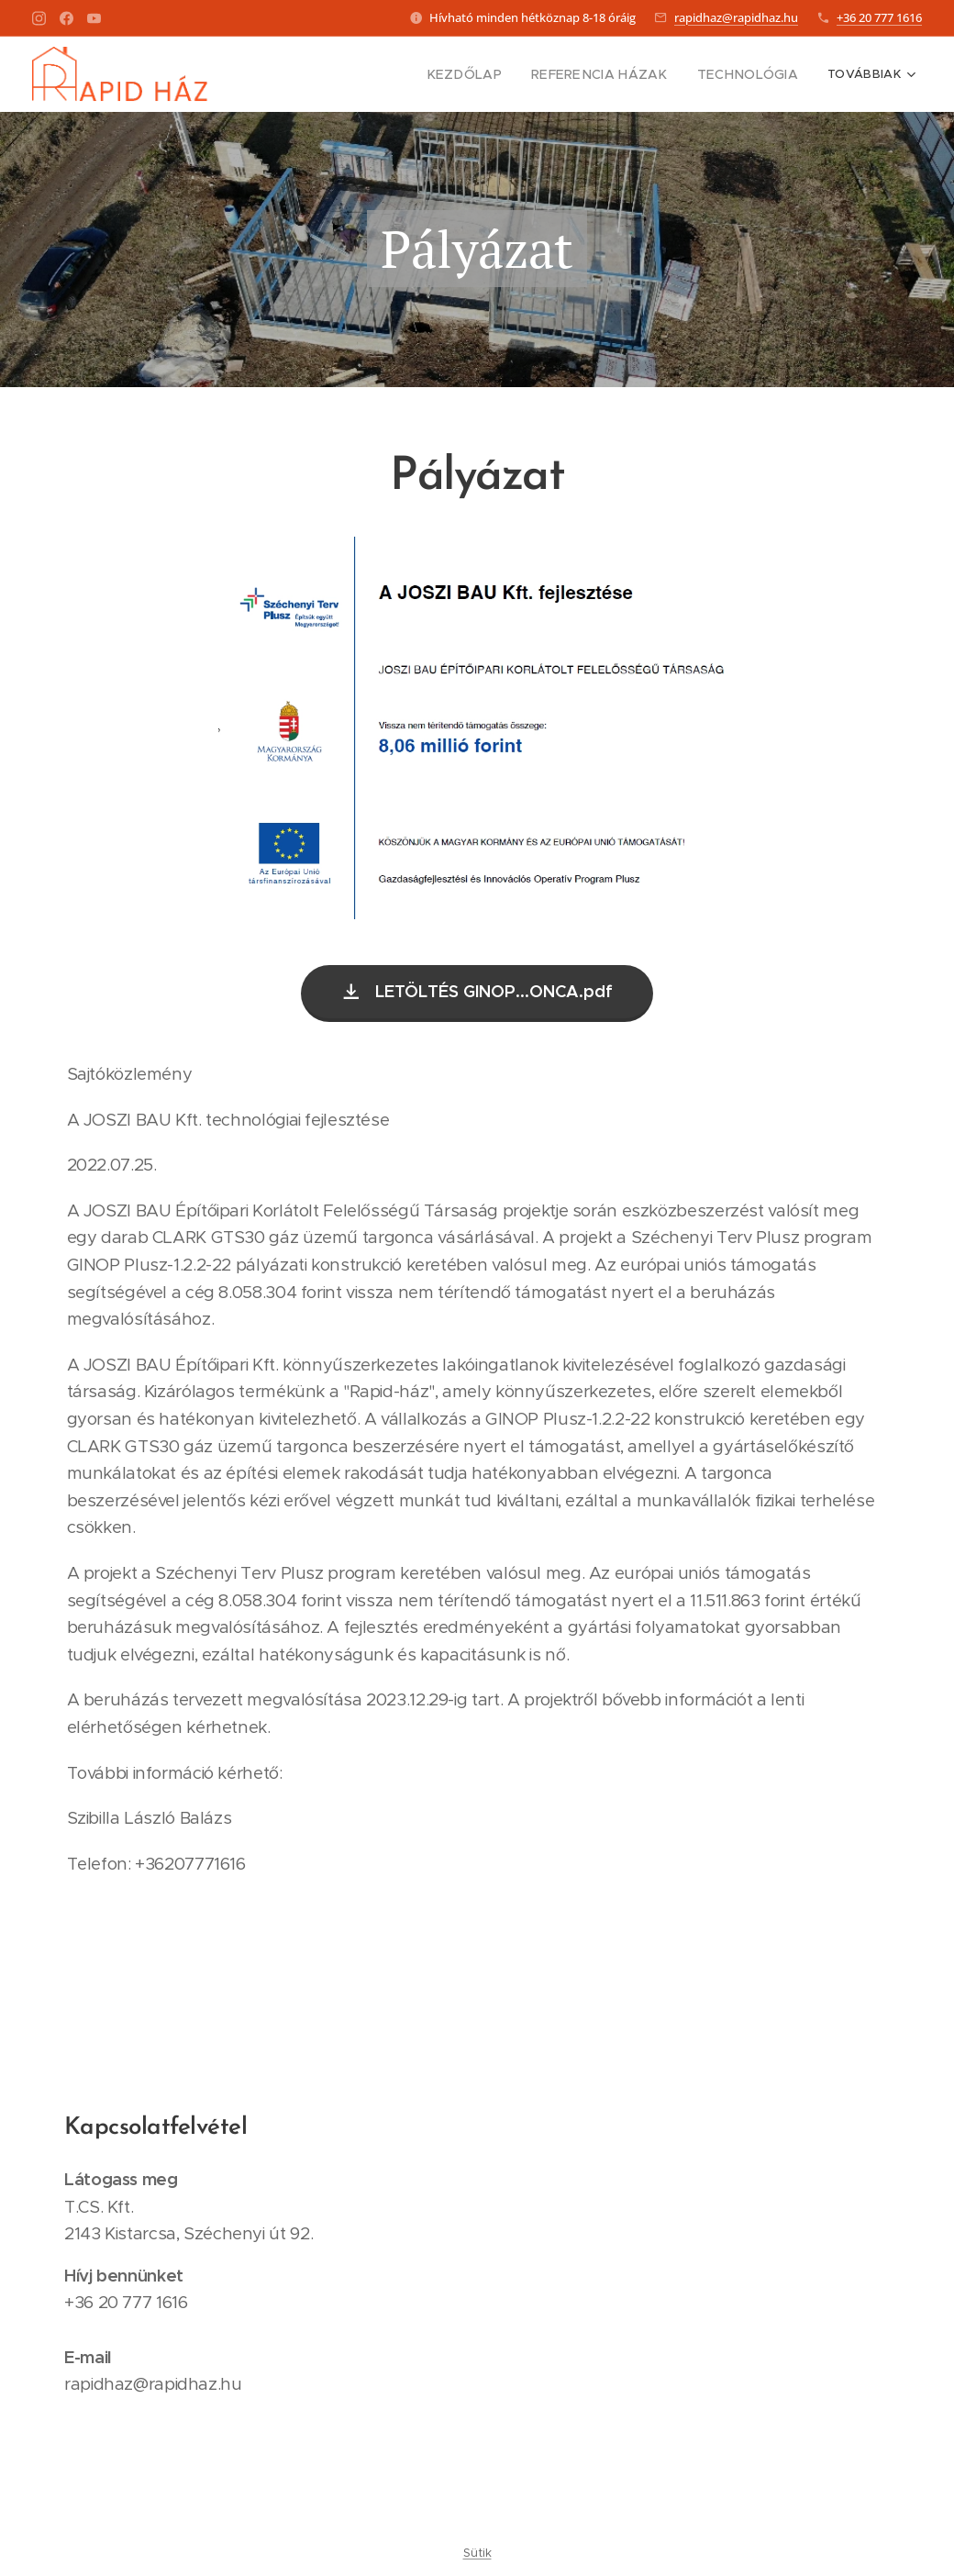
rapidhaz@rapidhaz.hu (736, 17)
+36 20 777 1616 (879, 17)
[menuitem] (494, 74)
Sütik (477, 2552)
